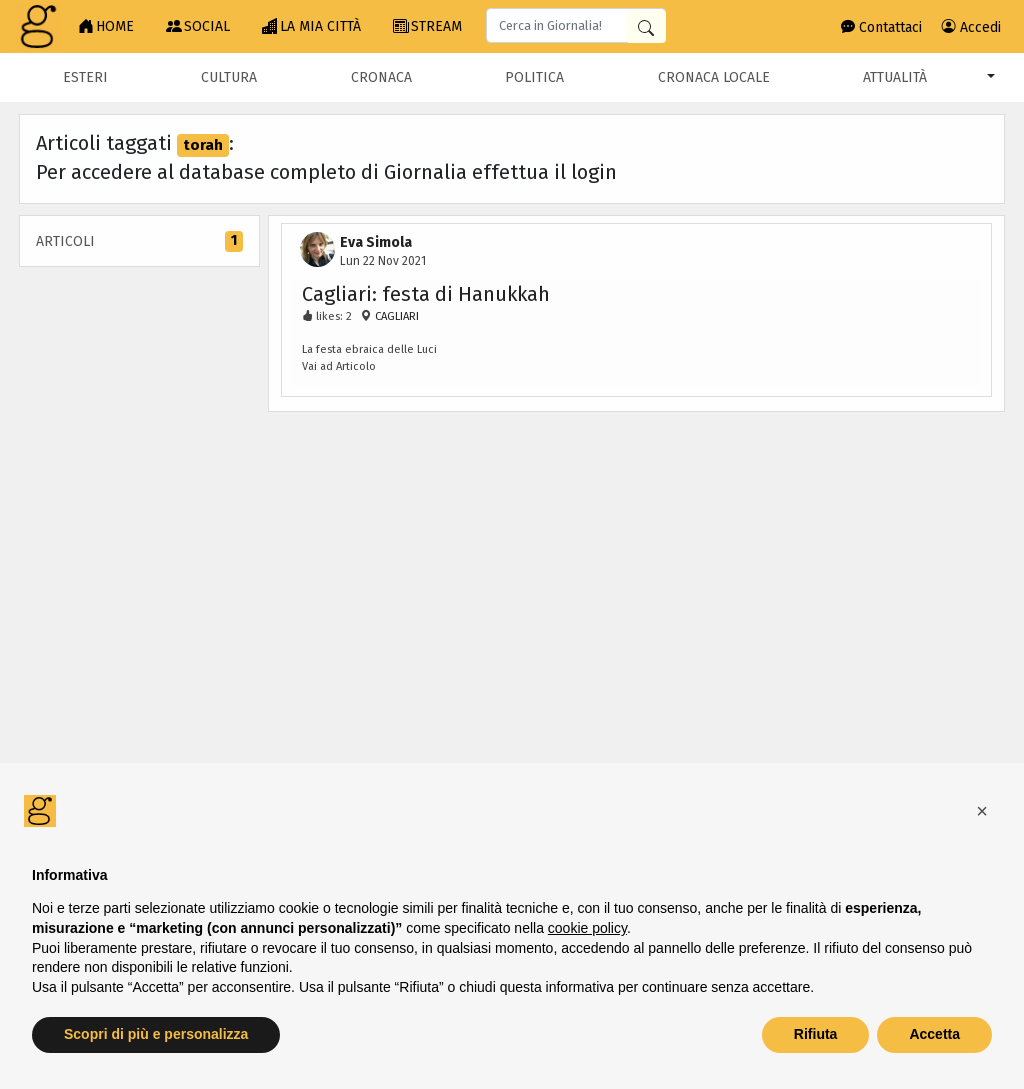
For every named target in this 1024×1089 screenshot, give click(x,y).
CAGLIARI (395, 316)
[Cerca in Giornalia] (646, 26)
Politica (534, 77)
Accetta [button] (934, 1034)
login (594, 172)
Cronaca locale (714, 77)
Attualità (895, 77)
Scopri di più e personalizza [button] (156, 1034)
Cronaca (381, 77)
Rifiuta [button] (816, 1034)
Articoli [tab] (139, 241)
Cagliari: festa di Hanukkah (426, 294)
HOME (106, 27)
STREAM (427, 27)
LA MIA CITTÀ (311, 27)
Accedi (971, 27)
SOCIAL (198, 27)
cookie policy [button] (587, 928)
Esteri (85, 77)
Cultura (229, 77)
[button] (982, 811)
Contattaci (881, 27)
